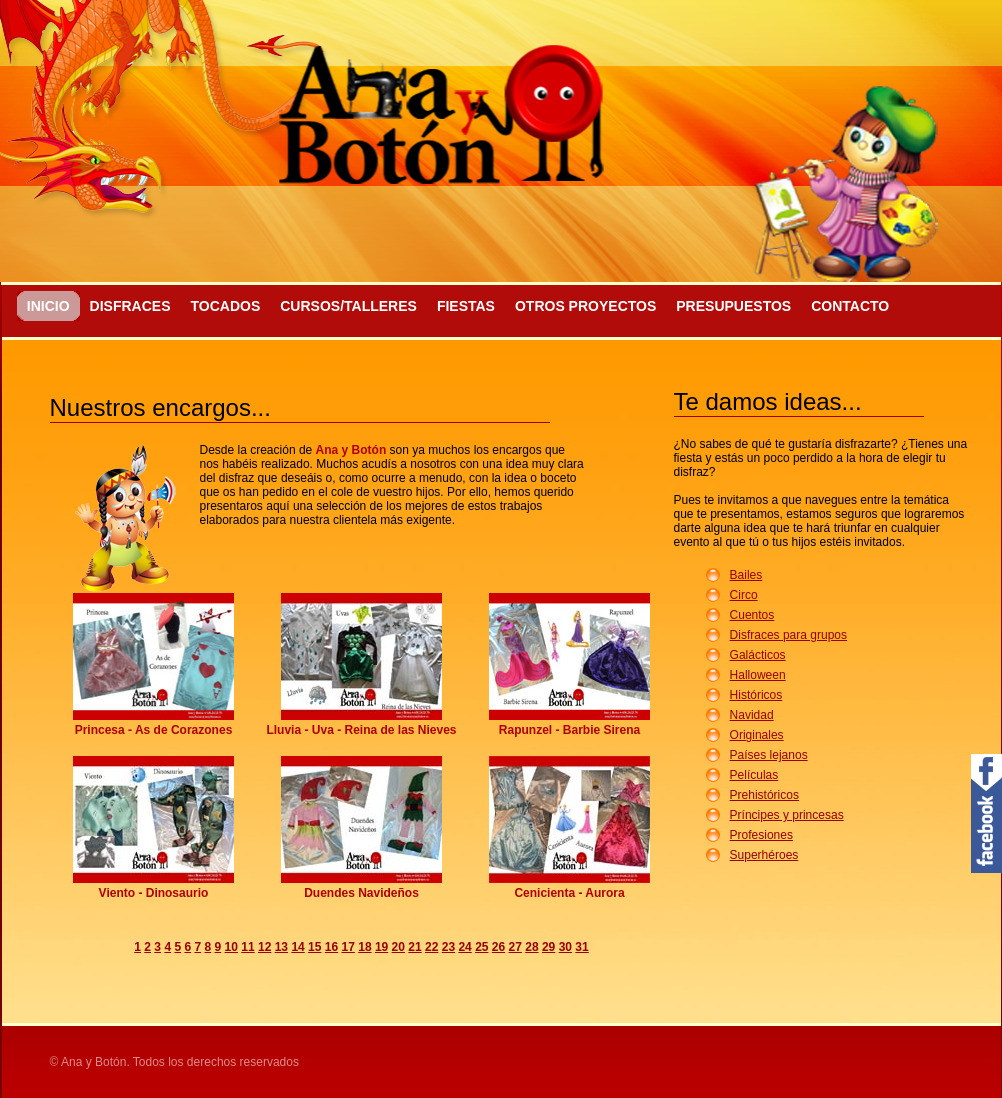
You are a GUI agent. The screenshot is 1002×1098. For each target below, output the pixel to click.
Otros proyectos (585, 306)
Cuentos (752, 615)
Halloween (758, 675)
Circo (744, 595)
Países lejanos (769, 755)
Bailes (746, 575)
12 (264, 947)
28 (531, 947)
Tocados (225, 306)
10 (231, 947)
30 (565, 947)
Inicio (48, 306)
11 (247, 947)
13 (281, 947)
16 (331, 947)
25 (481, 947)
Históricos (756, 695)
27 (515, 947)
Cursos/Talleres (348, 306)
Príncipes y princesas (787, 815)
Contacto (850, 306)
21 (414, 947)
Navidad (752, 715)
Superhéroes (764, 855)
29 (548, 947)
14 (297, 947)
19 (381, 947)
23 (448, 947)
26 (498, 947)
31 (581, 947)
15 (314, 947)
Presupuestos (733, 306)
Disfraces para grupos (788, 635)
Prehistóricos (764, 795)
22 (431, 947)
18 (364, 947)
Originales (757, 735)
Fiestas (466, 306)
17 (348, 947)
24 (464, 947)
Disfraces (130, 306)
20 (398, 947)
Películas (754, 775)
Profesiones (761, 835)
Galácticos (758, 655)
